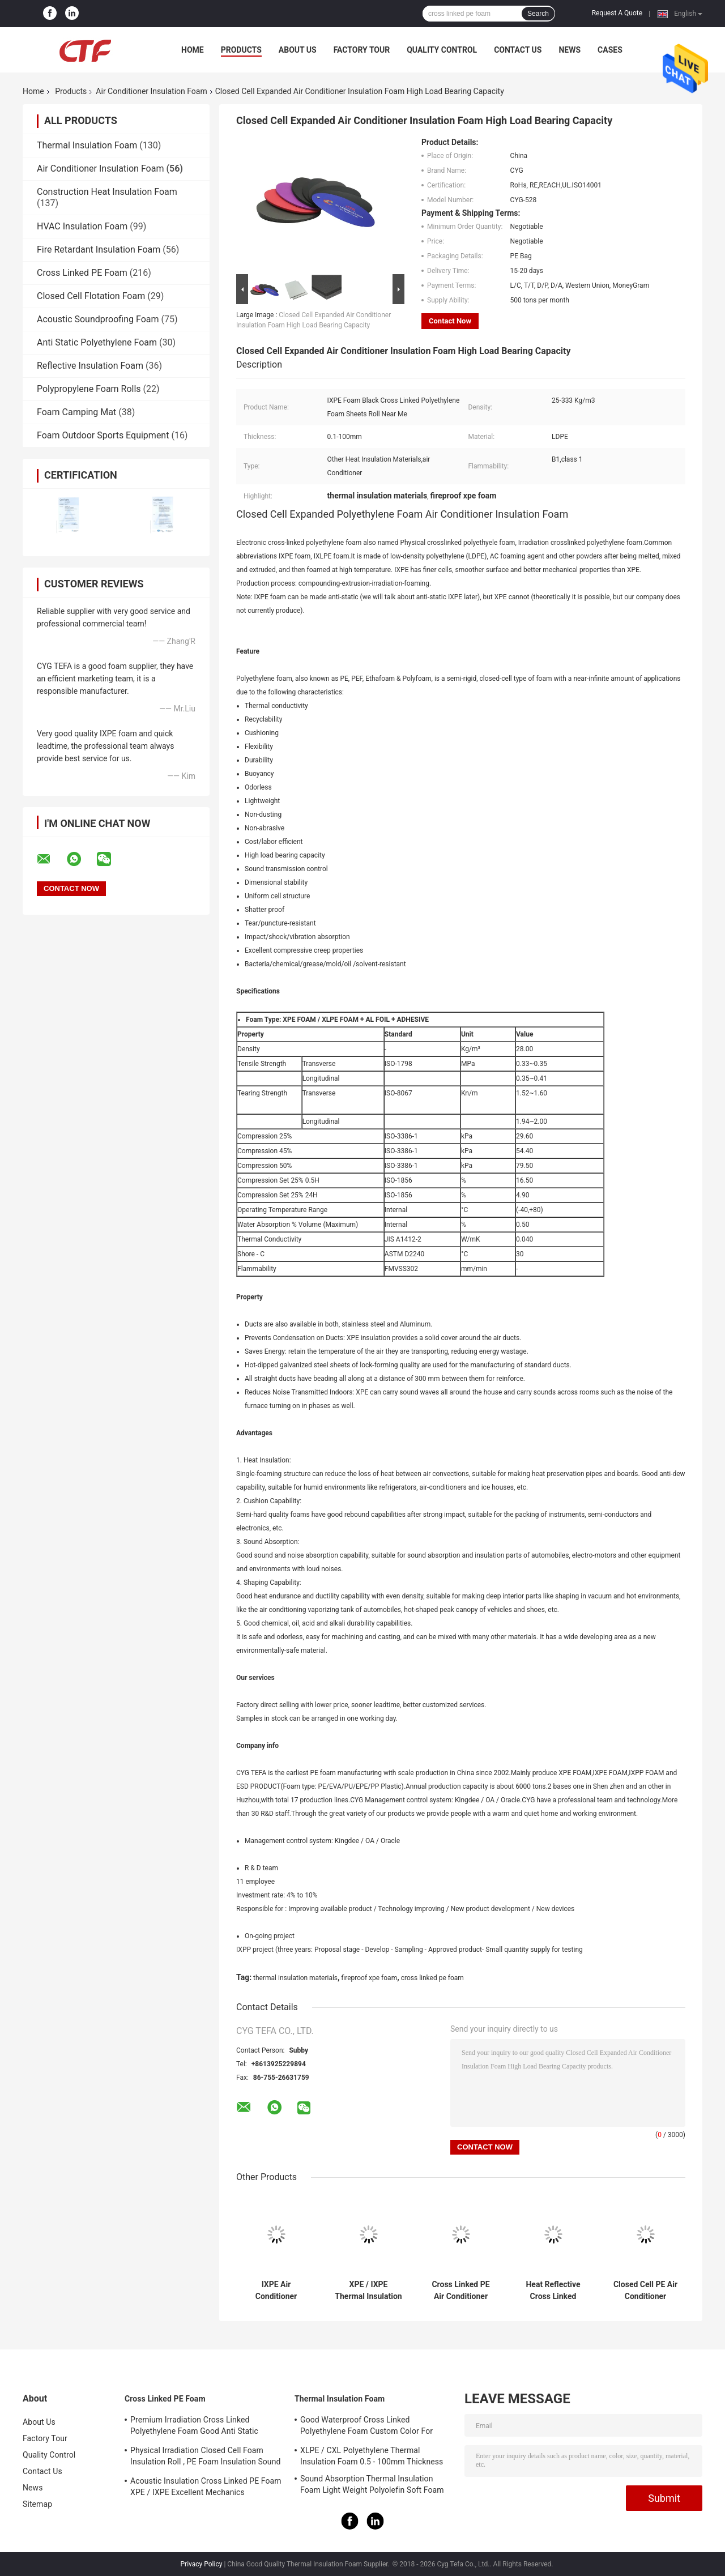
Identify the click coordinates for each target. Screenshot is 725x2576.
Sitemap (37, 2504)
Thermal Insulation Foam (87, 145)
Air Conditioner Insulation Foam (151, 91)
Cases (610, 49)
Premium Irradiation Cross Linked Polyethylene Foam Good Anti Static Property (194, 2427)
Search (538, 14)
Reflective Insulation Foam (90, 365)
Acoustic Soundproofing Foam (98, 319)
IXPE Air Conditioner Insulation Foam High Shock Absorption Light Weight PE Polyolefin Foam (276, 2290)
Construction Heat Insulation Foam (107, 191)
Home (192, 49)
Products (241, 49)
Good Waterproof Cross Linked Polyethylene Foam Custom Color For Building (366, 2427)
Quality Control (442, 49)
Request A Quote (617, 13)
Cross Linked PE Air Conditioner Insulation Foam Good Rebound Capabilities (460, 2290)
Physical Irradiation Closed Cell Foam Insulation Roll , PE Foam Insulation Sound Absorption (205, 2458)
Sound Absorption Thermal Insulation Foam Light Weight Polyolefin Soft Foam (372, 2484)
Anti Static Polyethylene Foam (97, 342)
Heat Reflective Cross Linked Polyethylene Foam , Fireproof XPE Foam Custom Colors (553, 2290)
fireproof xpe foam (370, 1978)
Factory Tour (362, 49)
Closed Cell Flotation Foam (91, 296)
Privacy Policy (202, 2564)
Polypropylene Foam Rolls (89, 388)
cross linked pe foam (432, 1978)
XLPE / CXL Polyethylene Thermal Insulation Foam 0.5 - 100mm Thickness (371, 2456)
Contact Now (450, 321)
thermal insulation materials (295, 1978)
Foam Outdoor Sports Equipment (103, 435)
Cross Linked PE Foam (82, 272)
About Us (298, 49)
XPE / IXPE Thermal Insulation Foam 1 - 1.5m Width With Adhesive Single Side (368, 2290)
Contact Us (517, 49)
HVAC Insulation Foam (82, 226)
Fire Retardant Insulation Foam (98, 249)
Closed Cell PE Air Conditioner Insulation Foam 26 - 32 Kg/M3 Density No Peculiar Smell (645, 2290)
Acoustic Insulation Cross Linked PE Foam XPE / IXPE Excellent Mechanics (206, 2486)
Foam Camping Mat (76, 412)
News (569, 49)
